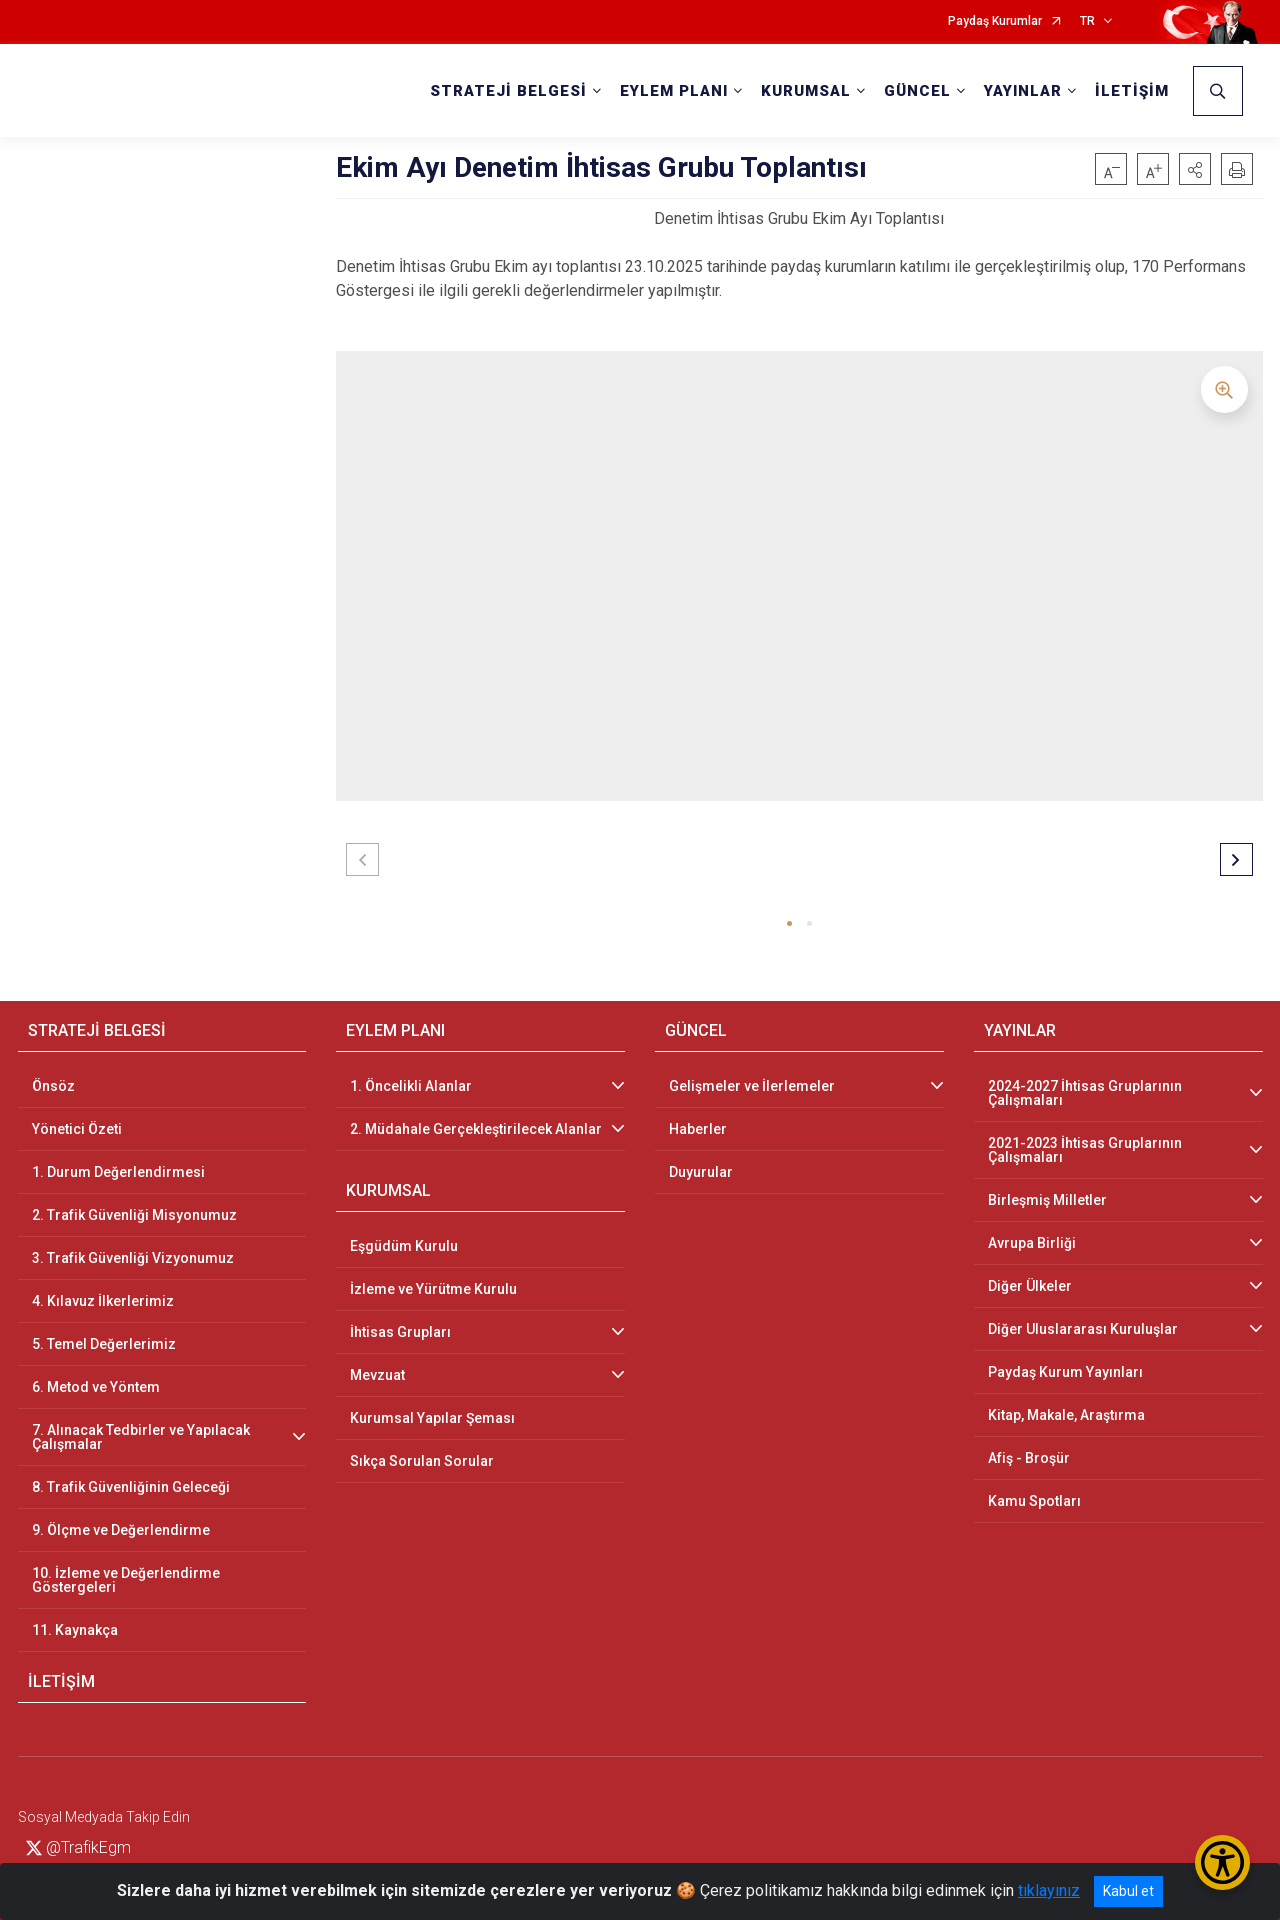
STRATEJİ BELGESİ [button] (508, 91)
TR (1087, 21)
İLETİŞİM (1132, 91)
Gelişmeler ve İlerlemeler (752, 1086)
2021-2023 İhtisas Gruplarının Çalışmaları (1085, 1150)
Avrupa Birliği (1032, 1243)
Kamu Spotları (1034, 1501)
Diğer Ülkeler (1030, 1286)
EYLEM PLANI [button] (674, 91)
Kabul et (1128, 1891)
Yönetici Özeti (77, 1129)
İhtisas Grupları (400, 1332)
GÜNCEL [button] (917, 91)
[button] (1195, 169)
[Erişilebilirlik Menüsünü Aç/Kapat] (1222, 1862)
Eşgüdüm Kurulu (404, 1246)
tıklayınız (1049, 1890)
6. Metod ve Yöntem (96, 1387)
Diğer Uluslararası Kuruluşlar (1083, 1329)
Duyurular (701, 1172)
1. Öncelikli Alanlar (411, 1086)
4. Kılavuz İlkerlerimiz (103, 1301)
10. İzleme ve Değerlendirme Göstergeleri (126, 1580)
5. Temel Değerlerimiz (104, 1344)
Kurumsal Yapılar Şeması (432, 1418)
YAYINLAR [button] (1023, 91)
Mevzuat (377, 1375)
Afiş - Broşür (1029, 1458)
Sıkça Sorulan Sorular (422, 1461)
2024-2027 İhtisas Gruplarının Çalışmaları (1085, 1093)
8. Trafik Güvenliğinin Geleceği (131, 1487)
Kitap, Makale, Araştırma (1066, 1415)
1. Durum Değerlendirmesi (118, 1172)
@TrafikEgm (78, 1847)
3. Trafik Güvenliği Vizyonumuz (133, 1258)
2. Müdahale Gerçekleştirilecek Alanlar (476, 1129)
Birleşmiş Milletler (1047, 1200)
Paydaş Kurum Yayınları (1065, 1372)
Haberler (698, 1129)
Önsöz (53, 1086)
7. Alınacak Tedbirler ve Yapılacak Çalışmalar (141, 1437)
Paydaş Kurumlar (995, 21)
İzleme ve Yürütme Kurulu (433, 1289)
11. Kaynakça (75, 1630)
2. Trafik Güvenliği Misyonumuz (134, 1215)
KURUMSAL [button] (806, 91)
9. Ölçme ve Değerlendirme (121, 1530)
